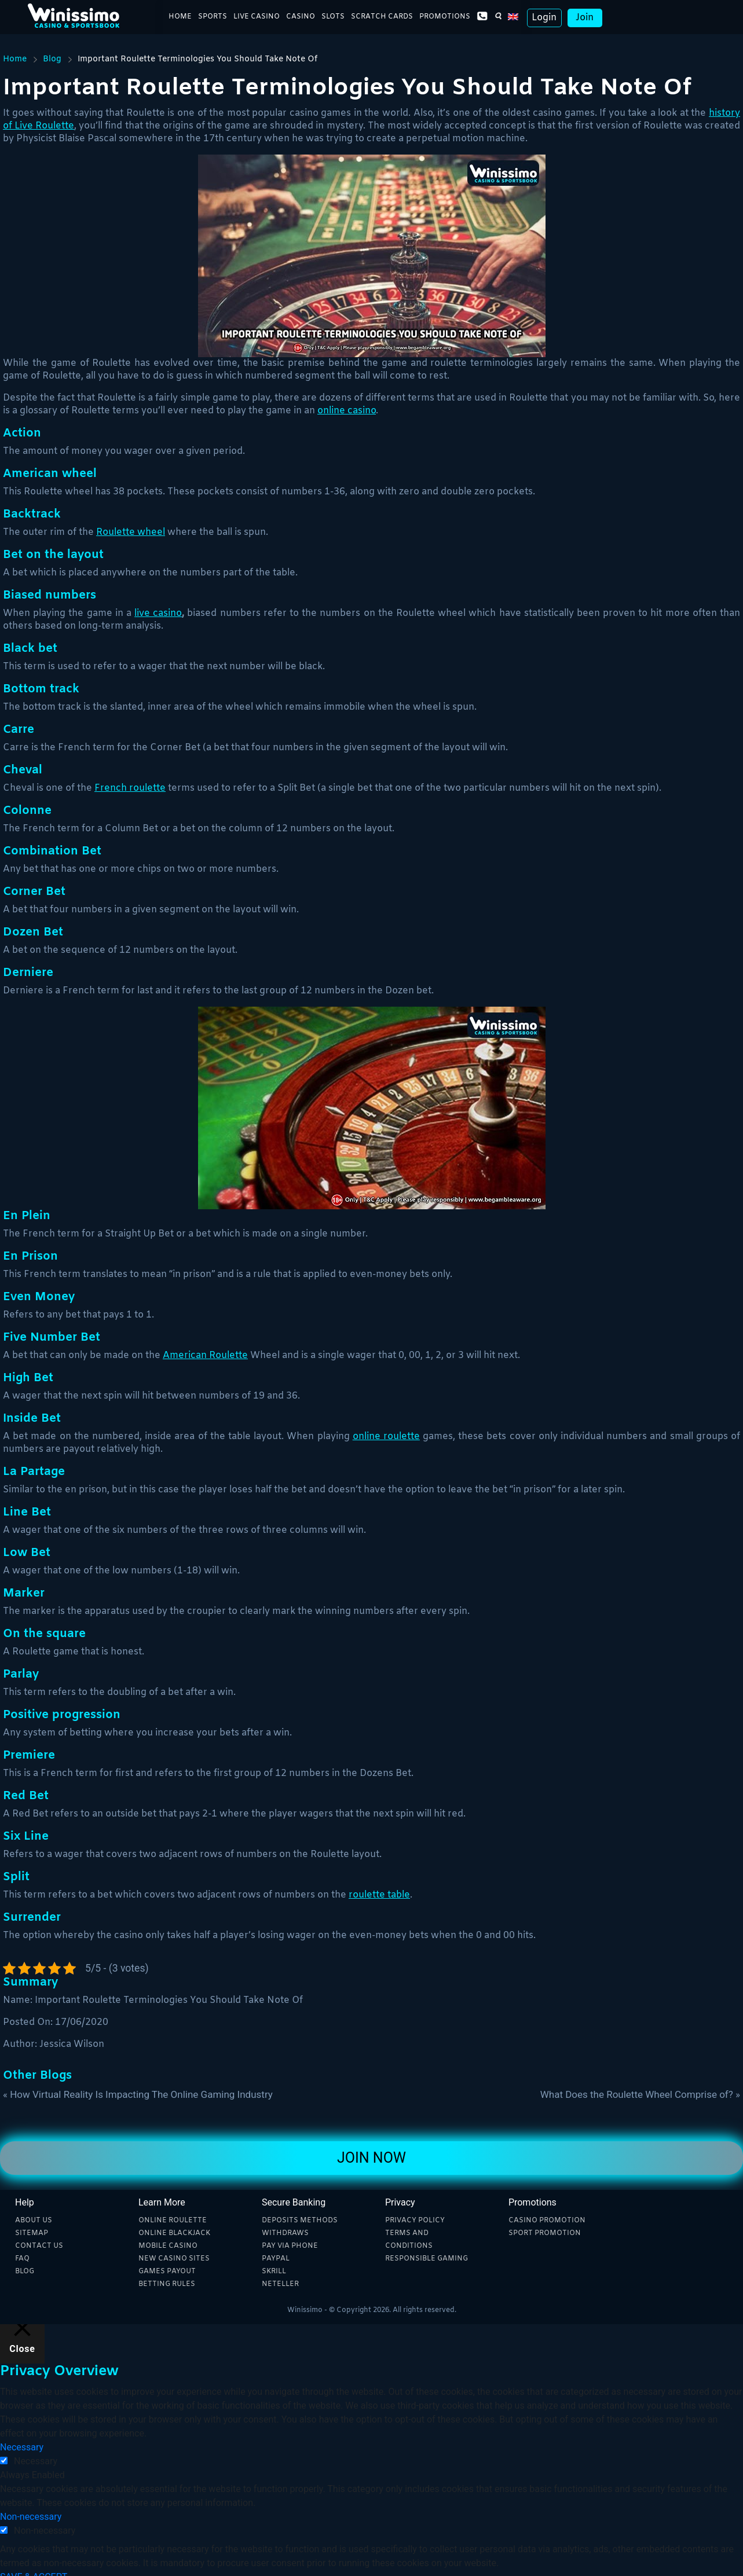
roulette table (379, 1895)
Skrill (274, 2271)
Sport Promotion (544, 2233)
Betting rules (166, 2284)
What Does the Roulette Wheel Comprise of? (636, 2094)
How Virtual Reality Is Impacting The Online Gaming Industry (141, 2094)
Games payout (167, 2271)
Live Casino (256, 18)
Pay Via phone (290, 2246)
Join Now (371, 2157)
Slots (333, 18)
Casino (300, 18)
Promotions (444, 18)
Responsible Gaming (426, 2258)
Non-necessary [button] (30, 2516)
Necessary (35, 2461)
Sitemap (31, 2233)
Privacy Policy (415, 2220)
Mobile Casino (167, 2246)
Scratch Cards (382, 18)
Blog (52, 59)
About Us (33, 2220)
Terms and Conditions (409, 2240)
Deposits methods (300, 2220)
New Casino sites (174, 2258)
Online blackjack (174, 2233)
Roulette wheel (130, 532)
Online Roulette (172, 2220)
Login (544, 19)
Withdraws (285, 2233)
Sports (212, 18)
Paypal (276, 2258)
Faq (22, 2258)
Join (585, 19)
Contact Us (39, 2246)
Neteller (280, 2284)
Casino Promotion (546, 2220)
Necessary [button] (21, 2447)
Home (180, 18)
